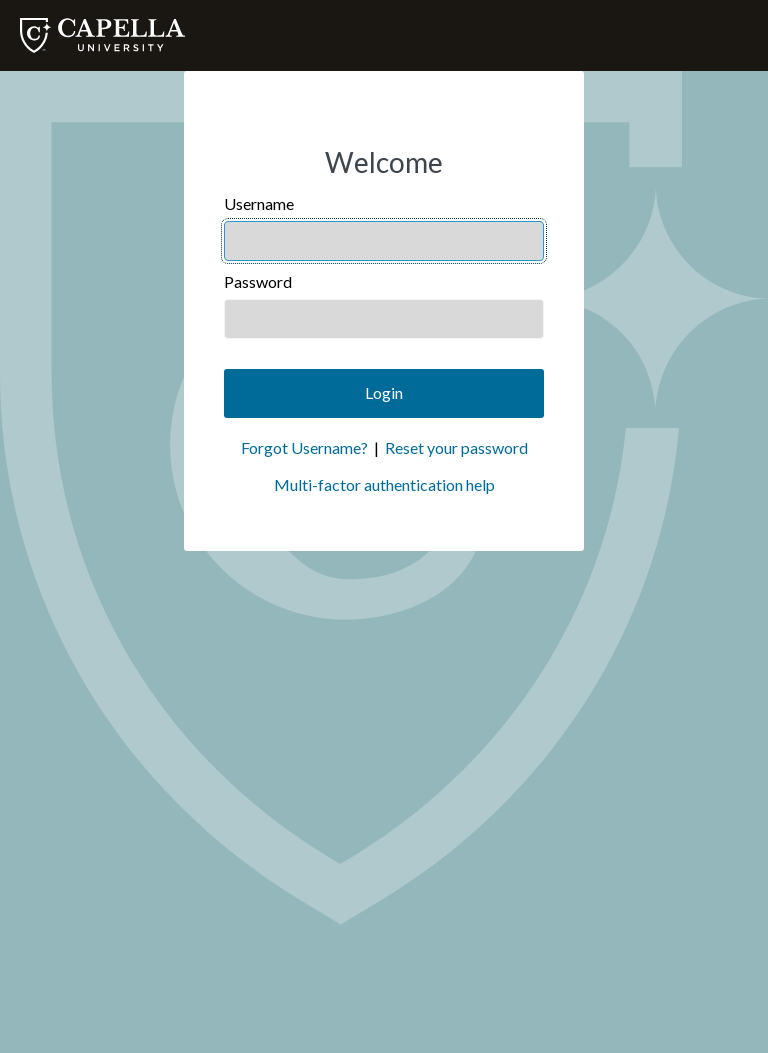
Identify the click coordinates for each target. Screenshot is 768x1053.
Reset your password (456, 447)
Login (384, 392)
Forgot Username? (304, 447)
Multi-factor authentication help (384, 484)
